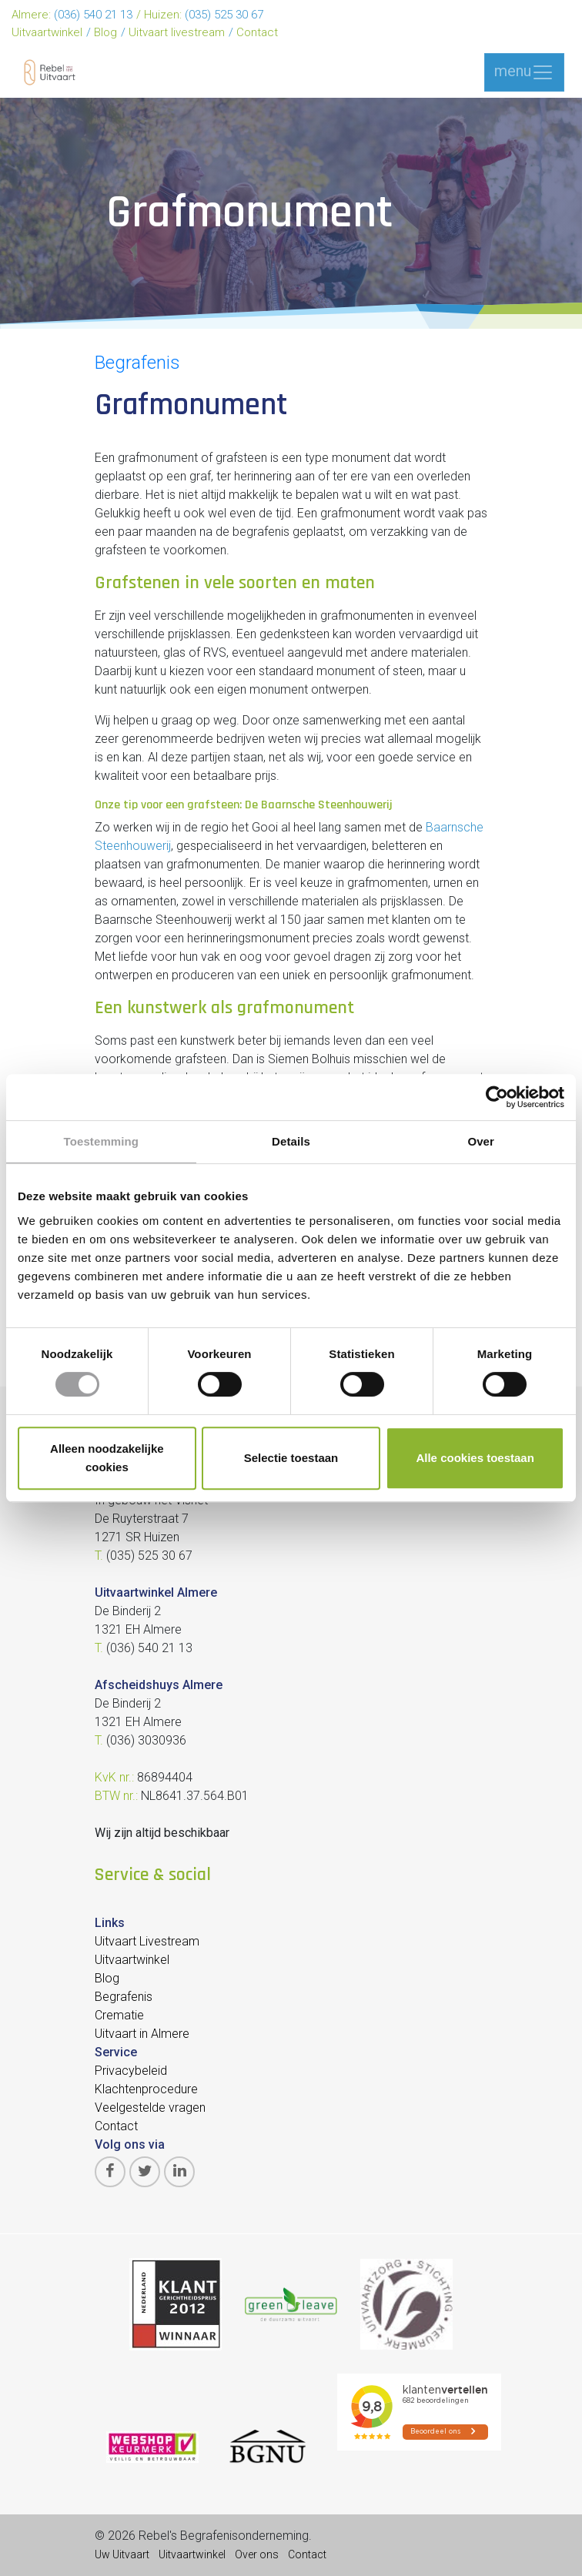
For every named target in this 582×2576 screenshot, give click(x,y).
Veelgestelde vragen (150, 2107)
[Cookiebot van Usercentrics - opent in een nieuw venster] (497, 1097)
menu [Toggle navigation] (524, 72)
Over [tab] (480, 1141)
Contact (257, 32)
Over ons (257, 2554)
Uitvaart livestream (177, 32)
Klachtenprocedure (146, 2089)
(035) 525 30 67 (224, 15)
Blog (105, 32)
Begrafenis (137, 362)
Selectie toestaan (291, 1457)
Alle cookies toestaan (475, 1457)
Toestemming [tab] (101, 1141)
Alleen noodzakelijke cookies (107, 1458)
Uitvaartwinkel (47, 32)
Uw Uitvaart (122, 2554)
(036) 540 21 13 (93, 15)
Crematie (119, 2015)
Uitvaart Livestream (147, 1941)
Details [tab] (291, 1141)
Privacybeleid (131, 2070)
